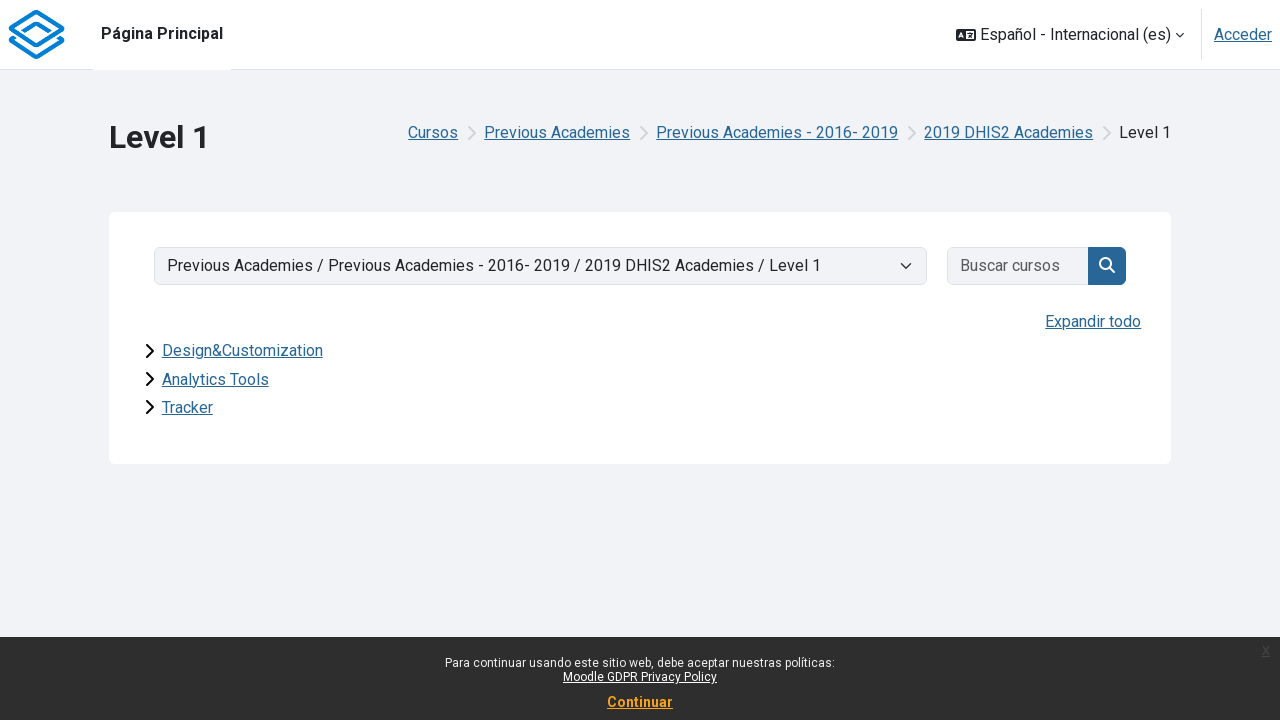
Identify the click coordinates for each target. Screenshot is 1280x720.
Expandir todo (1093, 321)
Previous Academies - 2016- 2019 (777, 132)
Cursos (433, 132)
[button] (1070, 34)
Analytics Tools (215, 379)
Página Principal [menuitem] (162, 33)
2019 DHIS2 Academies (1008, 132)
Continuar (640, 702)
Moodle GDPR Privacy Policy (640, 677)
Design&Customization (242, 350)
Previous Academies (557, 132)
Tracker (187, 407)
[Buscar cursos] (1019, 266)
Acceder (1243, 34)
